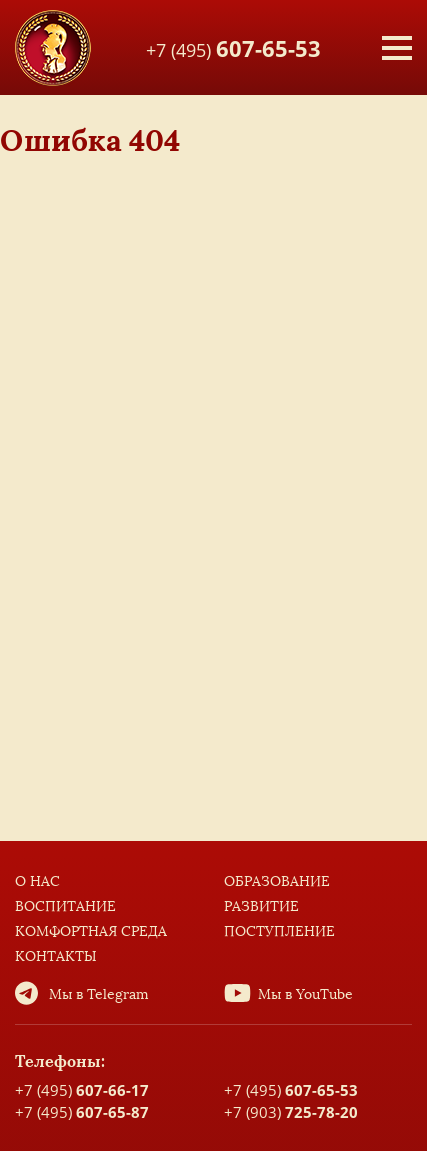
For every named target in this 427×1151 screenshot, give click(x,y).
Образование (277, 881)
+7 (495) (233, 47)
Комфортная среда (91, 931)
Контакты (56, 956)
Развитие (261, 906)
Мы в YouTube (305, 994)
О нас (37, 881)
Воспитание (65, 906)
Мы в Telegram (99, 994)
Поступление (279, 931)
